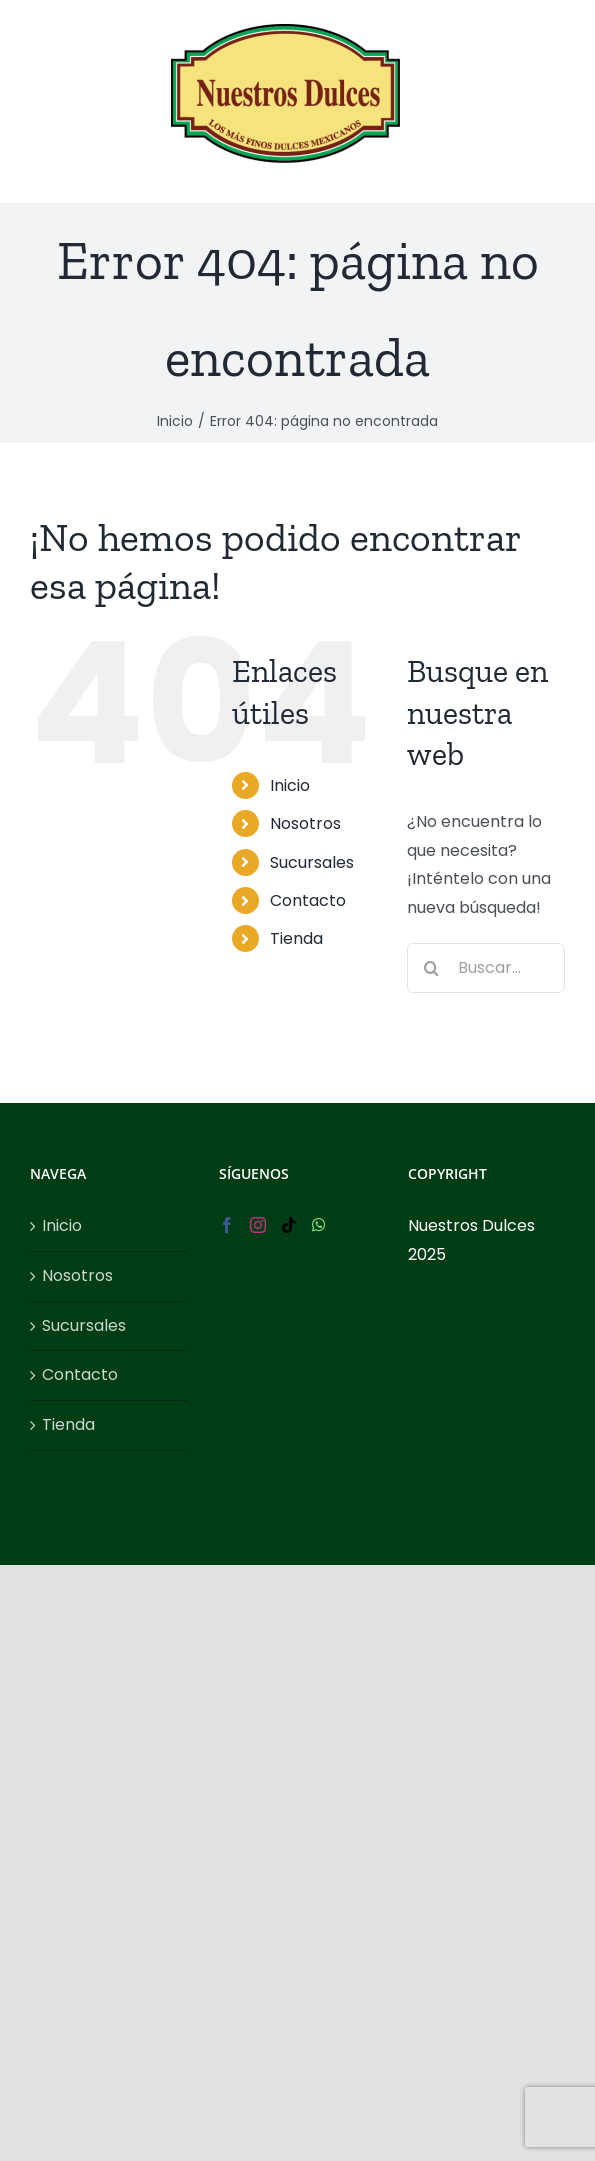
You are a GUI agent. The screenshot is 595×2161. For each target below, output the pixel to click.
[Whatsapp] (319, 1225)
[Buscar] (432, 968)
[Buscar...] (486, 968)
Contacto (308, 900)
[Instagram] (258, 1225)
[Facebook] (227, 1225)
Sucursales (312, 862)
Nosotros (305, 823)
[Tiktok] (289, 1225)
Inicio (290, 785)
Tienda (296, 938)
